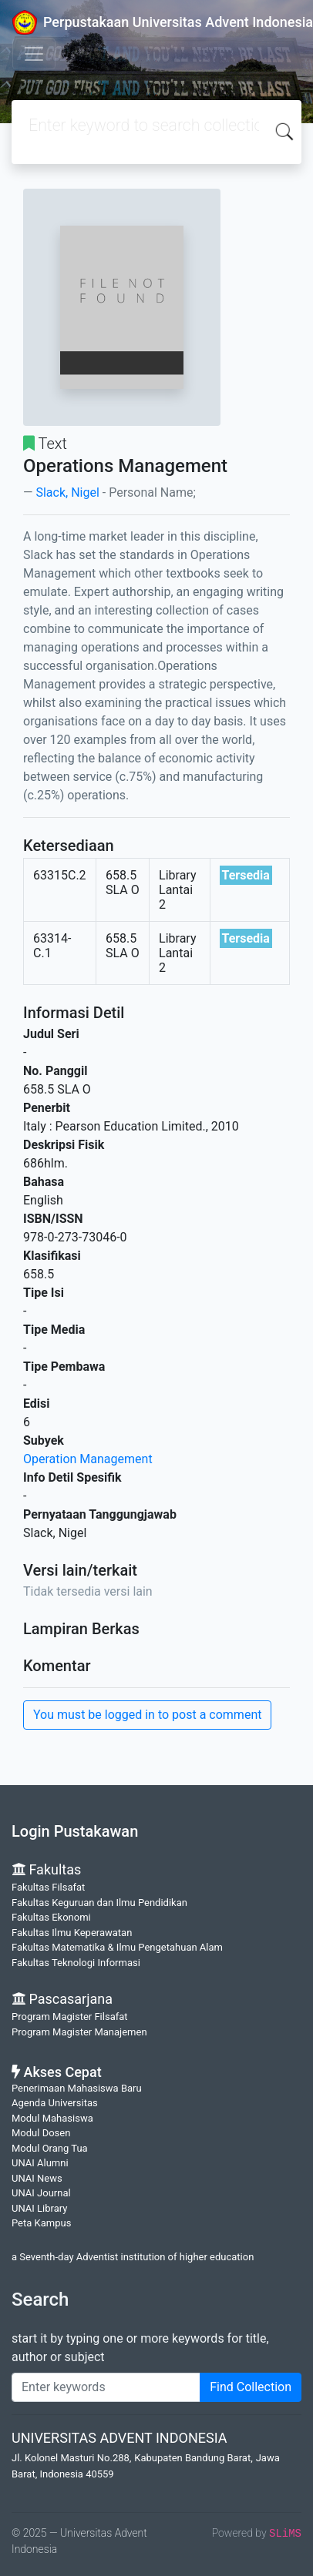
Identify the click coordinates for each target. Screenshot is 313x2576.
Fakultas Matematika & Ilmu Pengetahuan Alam (117, 1947)
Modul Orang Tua (50, 2148)
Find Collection (250, 2387)
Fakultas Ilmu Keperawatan (72, 1932)
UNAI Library (39, 2208)
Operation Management (88, 1459)
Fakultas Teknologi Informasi (76, 1962)
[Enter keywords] (106, 2387)
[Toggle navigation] (34, 54)
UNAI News (37, 2178)
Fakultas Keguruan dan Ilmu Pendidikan (99, 1902)
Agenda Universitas (55, 2103)
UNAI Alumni (40, 2163)
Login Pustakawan (75, 1831)
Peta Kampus (41, 2223)
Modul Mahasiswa (52, 2118)
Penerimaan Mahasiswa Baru (77, 2088)
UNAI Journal (41, 2193)
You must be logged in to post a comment (147, 1714)
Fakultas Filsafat (48, 1887)
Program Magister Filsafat (70, 2016)
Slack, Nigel (67, 492)
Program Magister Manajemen (79, 2032)
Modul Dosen (41, 2133)
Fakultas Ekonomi (51, 1917)
